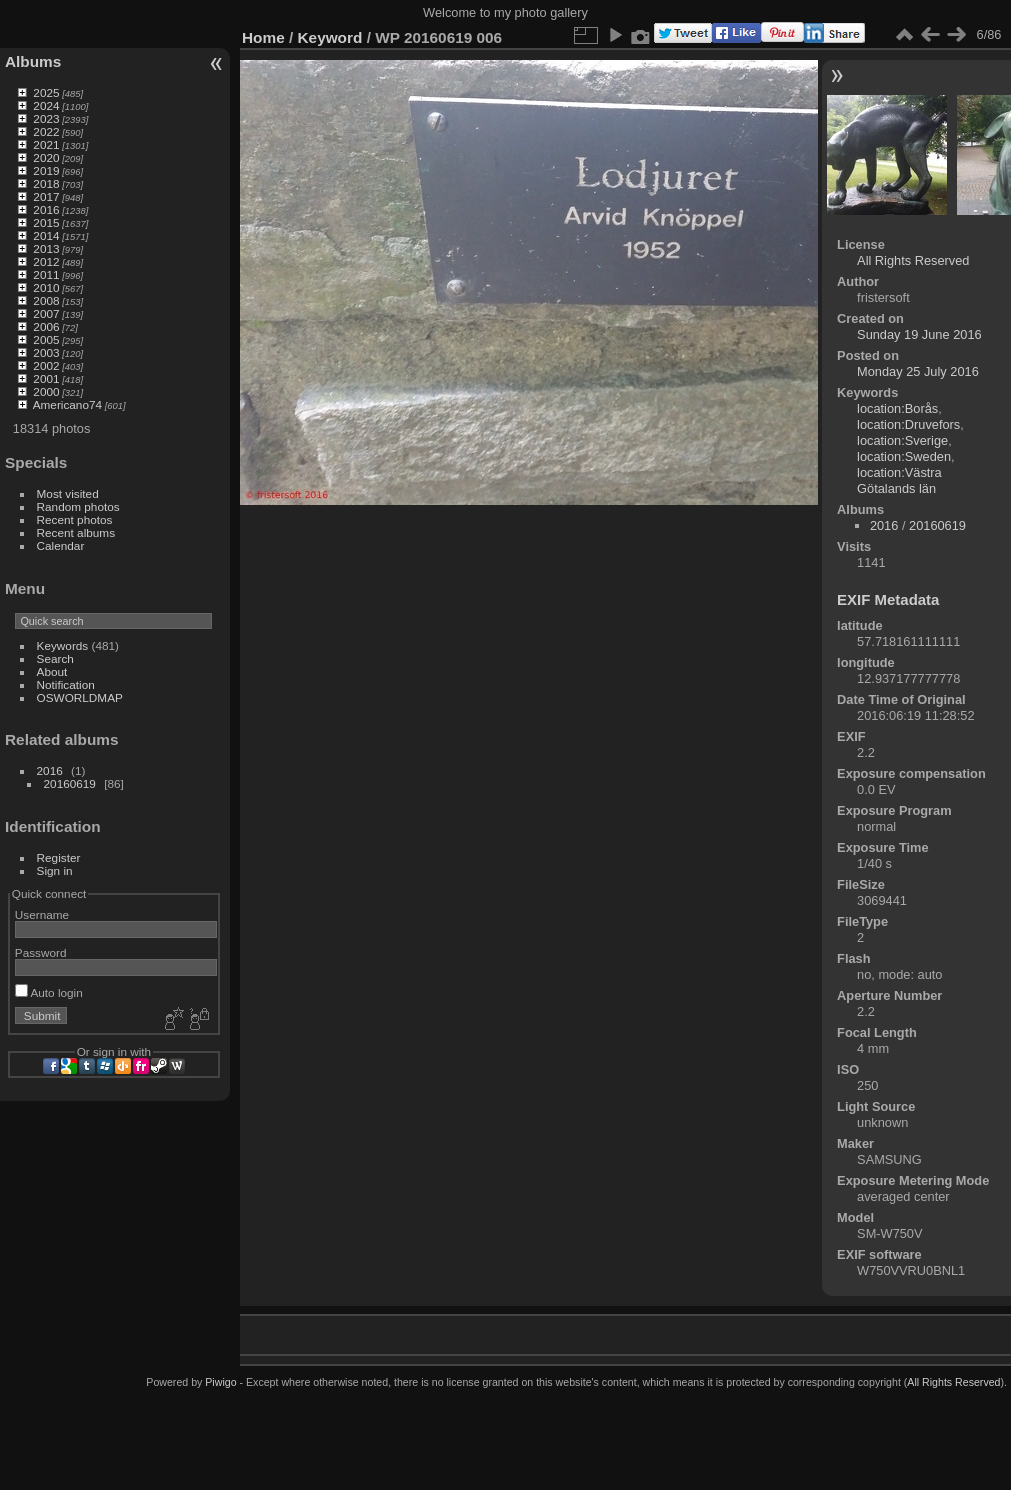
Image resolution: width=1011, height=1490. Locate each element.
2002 (46, 365)
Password (41, 952)
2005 (46, 339)
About (52, 671)
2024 (46, 105)
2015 (46, 222)
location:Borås (897, 408)
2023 (46, 118)
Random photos (78, 506)
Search (55, 658)
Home (263, 37)
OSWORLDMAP (80, 697)
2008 (46, 300)
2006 (46, 326)
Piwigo (220, 1382)
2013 (46, 248)
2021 (46, 144)
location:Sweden (904, 456)
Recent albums (76, 532)
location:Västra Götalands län (899, 480)
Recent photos (75, 519)
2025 (46, 92)
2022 (46, 131)
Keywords (63, 645)
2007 (46, 313)
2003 (46, 352)
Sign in (55, 870)
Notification (66, 684)
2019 (46, 170)
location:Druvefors (908, 424)
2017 (46, 196)
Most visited (68, 493)
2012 (46, 261)
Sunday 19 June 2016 (919, 334)
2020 (46, 157)
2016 (46, 209)
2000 (46, 391)
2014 (46, 235)
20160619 (70, 783)
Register (59, 857)
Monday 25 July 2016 (918, 371)
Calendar (61, 545)
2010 (46, 287)
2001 (46, 378)
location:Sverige (902, 440)
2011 (46, 274)
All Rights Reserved (913, 260)
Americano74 (67, 404)
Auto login (49, 992)
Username (42, 914)
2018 (46, 183)
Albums (33, 61)
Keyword (330, 37)
